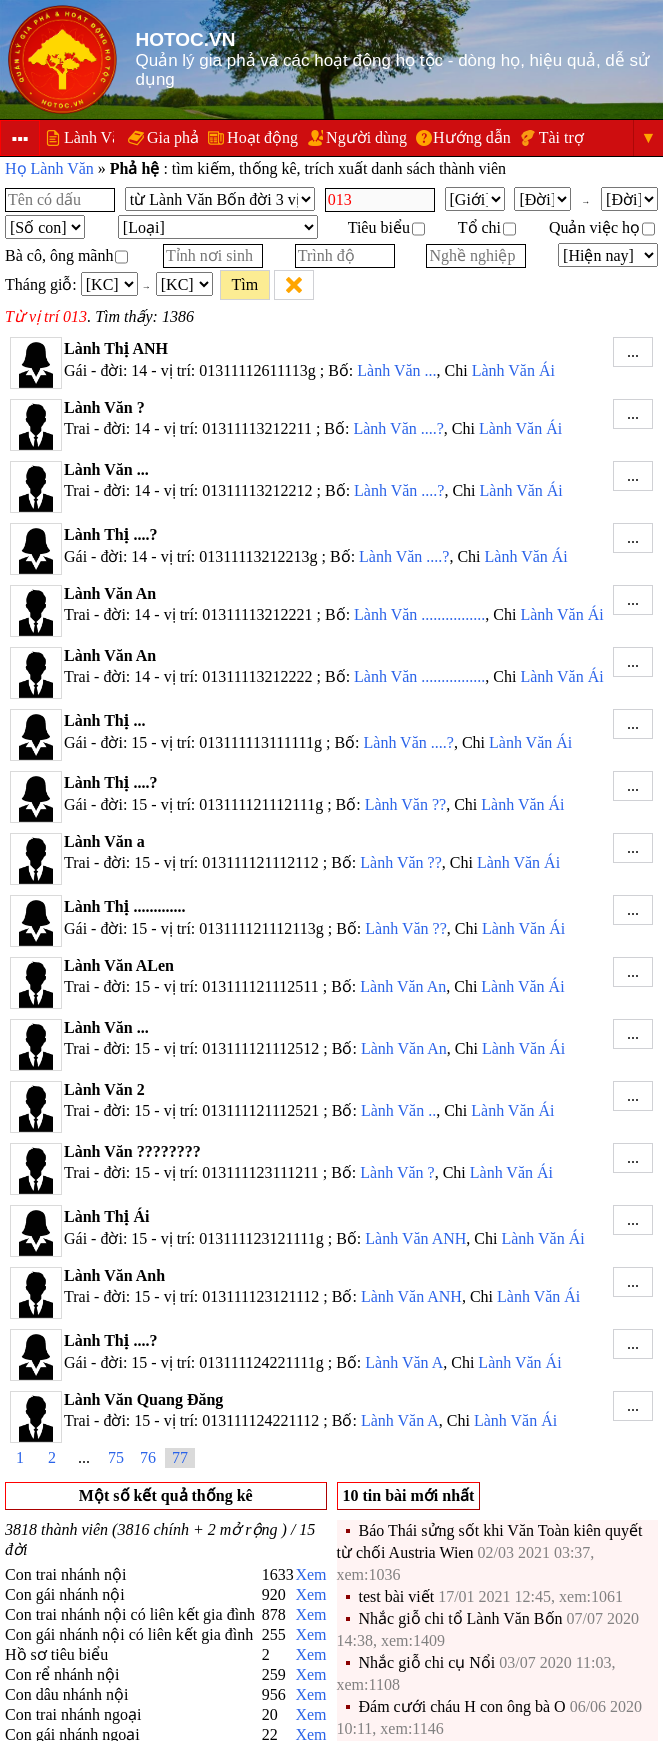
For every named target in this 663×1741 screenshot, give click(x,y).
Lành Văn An (403, 986)
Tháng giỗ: (41, 284)
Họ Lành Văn (49, 168)
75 (116, 1457)
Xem (310, 1574)
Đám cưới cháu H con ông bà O (462, 1706)
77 (180, 1457)
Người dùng (366, 137)
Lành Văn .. (398, 1110)
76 (148, 1457)
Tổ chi (487, 227)
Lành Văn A (404, 1362)
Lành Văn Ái (513, 370)
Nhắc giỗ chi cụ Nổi (427, 1662)
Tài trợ (561, 137)
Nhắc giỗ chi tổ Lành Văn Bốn (461, 1618)
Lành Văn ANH (415, 1238)
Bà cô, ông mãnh (66, 255)
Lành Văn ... (396, 370)
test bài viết (397, 1596)
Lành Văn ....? (398, 428)
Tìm (244, 284)
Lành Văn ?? (405, 804)
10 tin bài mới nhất (409, 1495)
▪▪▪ (19, 138)
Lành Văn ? (397, 1172)
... (633, 351)
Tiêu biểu (386, 227)
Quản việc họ (602, 227)
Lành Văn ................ (419, 614)
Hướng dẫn (472, 137)
